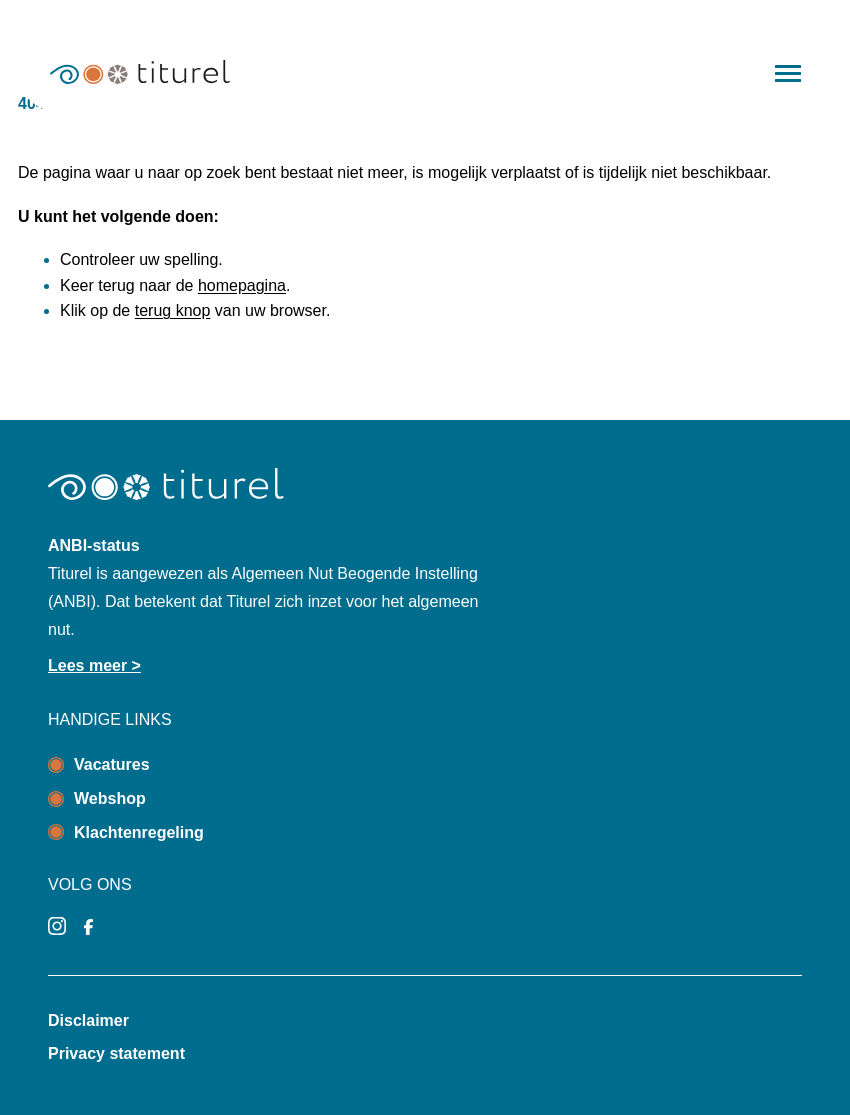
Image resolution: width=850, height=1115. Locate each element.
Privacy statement (116, 1053)
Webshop (110, 798)
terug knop (173, 310)
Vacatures (112, 764)
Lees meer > (94, 665)
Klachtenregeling (139, 832)
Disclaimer (88, 1020)
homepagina (242, 285)
